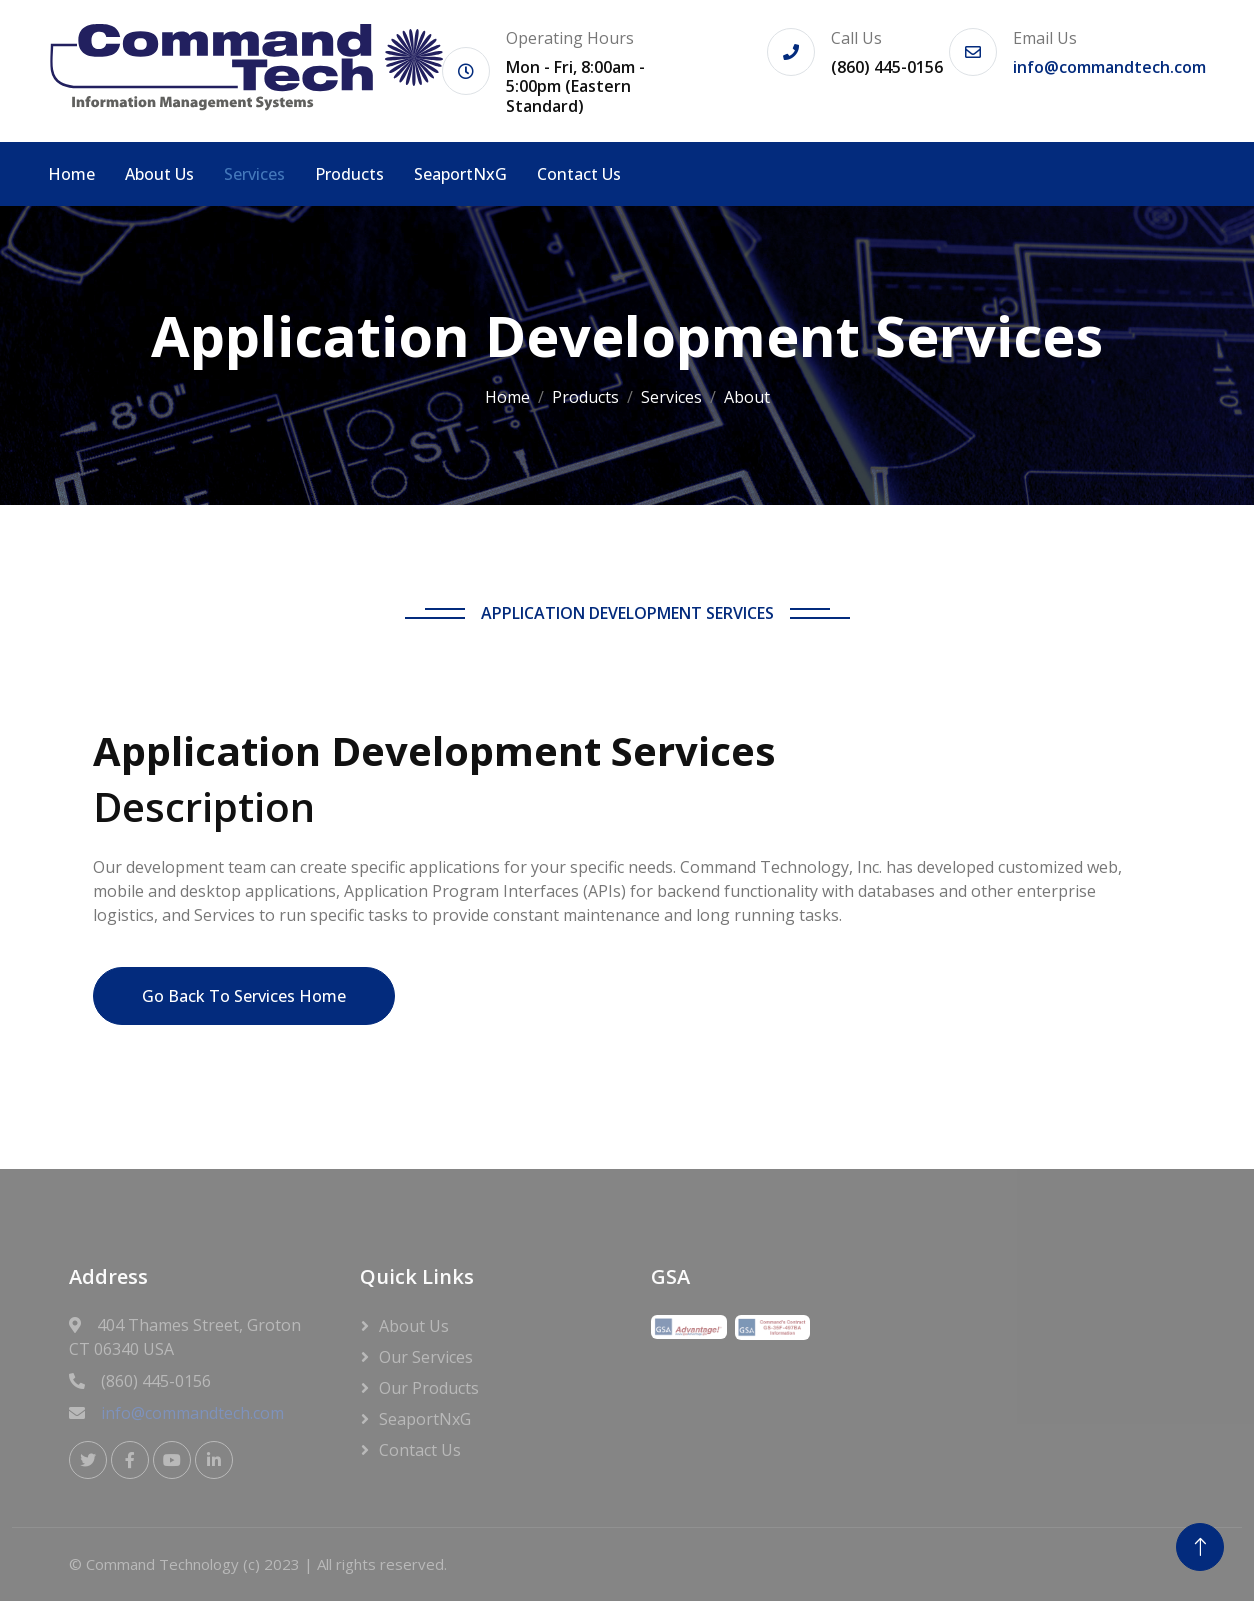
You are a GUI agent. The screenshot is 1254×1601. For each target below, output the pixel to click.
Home (71, 174)
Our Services (426, 1357)
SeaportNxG (460, 174)
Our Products (429, 1388)
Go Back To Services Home (244, 996)
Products (349, 174)
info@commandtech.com (1109, 67)
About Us (159, 174)
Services (254, 174)
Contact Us (579, 174)
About (747, 397)
